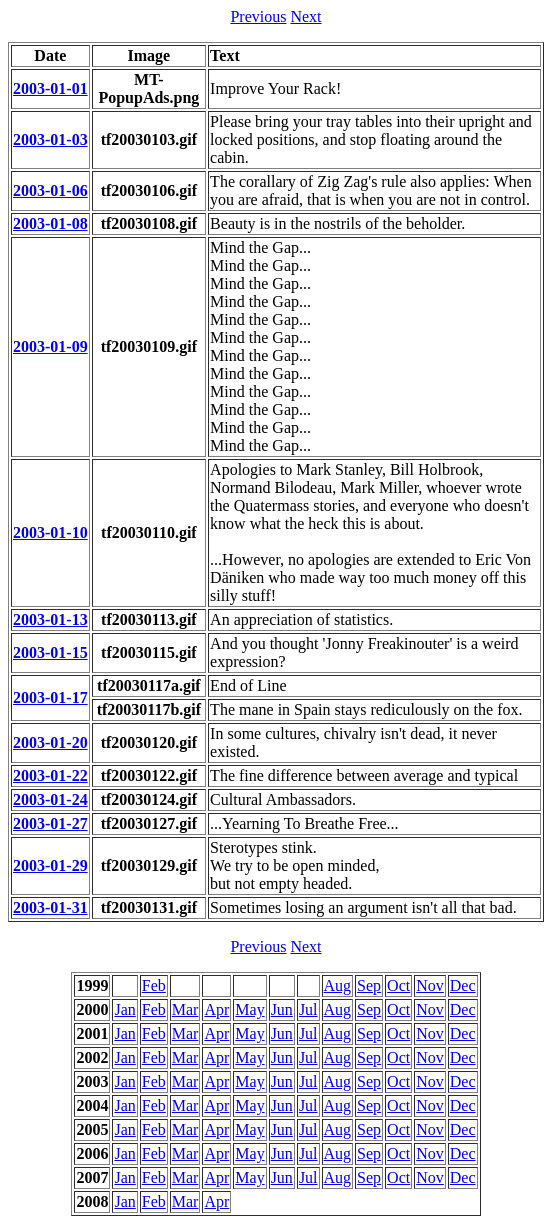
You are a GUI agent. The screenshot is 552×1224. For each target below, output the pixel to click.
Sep (369, 985)
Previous (258, 16)
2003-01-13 (50, 619)
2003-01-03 (50, 139)
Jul (308, 1009)
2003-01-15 (50, 652)
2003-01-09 (50, 346)
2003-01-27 (50, 823)
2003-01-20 (50, 742)
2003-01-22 (50, 775)
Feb (154, 985)
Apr (216, 1009)
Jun (282, 1009)
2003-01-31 (50, 907)
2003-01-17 (50, 697)
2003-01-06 (50, 190)
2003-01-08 (50, 223)
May (249, 1009)
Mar (185, 1009)
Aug (338, 985)
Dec (463, 985)
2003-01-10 (50, 532)
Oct (398, 985)
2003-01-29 (50, 865)
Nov (430, 985)
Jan (124, 1009)
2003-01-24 (50, 799)
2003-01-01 (50, 88)
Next (305, 16)
